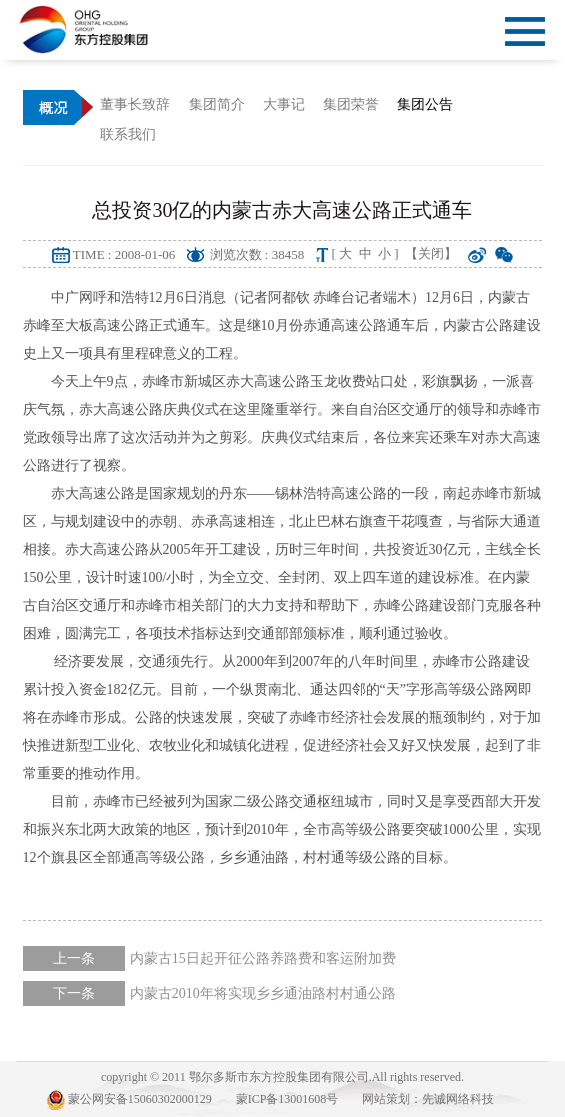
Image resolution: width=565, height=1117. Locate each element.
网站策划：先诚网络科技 (428, 1099)
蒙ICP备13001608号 (287, 1099)
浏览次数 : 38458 (257, 254)
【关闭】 (431, 253)
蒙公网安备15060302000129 (129, 1100)
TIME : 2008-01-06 (124, 254)
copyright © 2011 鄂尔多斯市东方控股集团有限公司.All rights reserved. (282, 1077)
